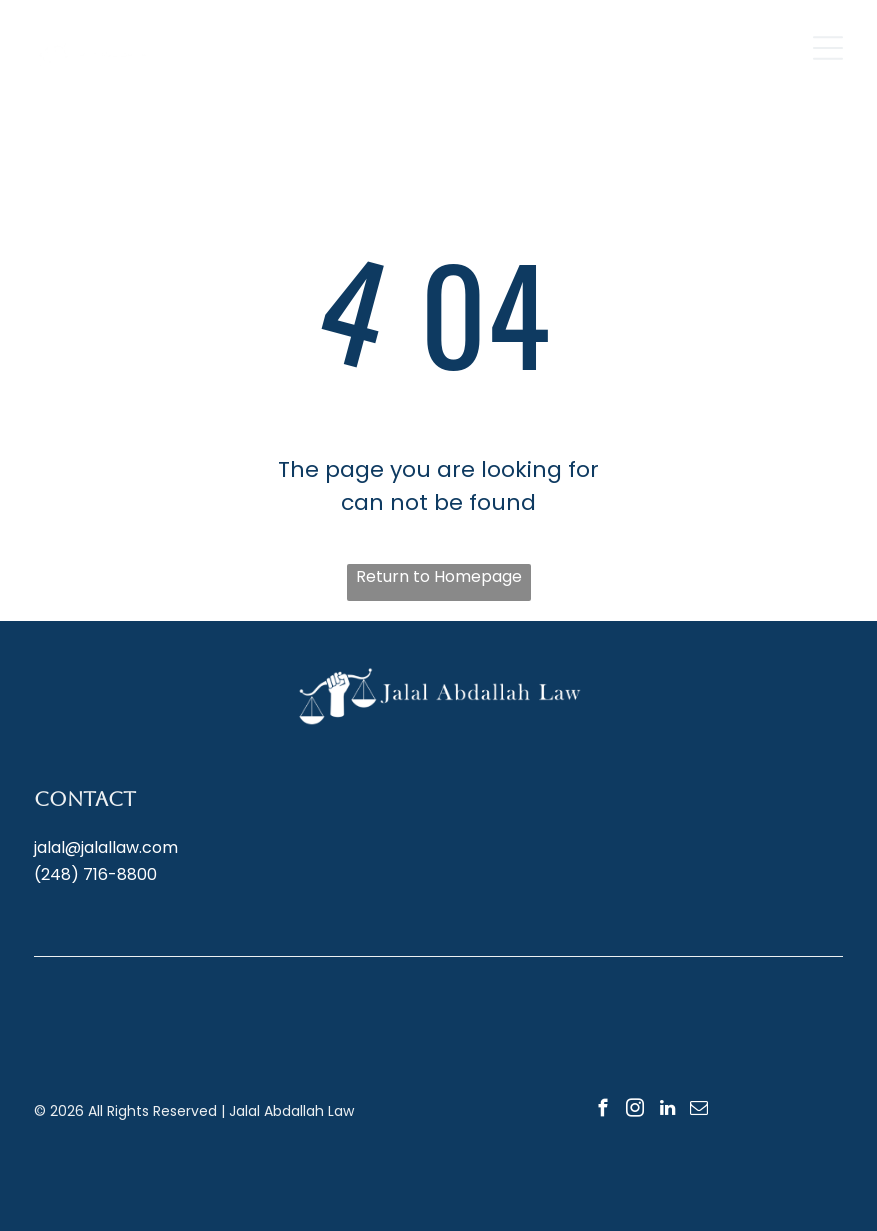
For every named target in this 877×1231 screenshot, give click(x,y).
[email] (699, 1111)
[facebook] (603, 1111)
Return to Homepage (439, 576)
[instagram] (635, 1111)
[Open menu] (828, 48)
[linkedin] (667, 1111)
